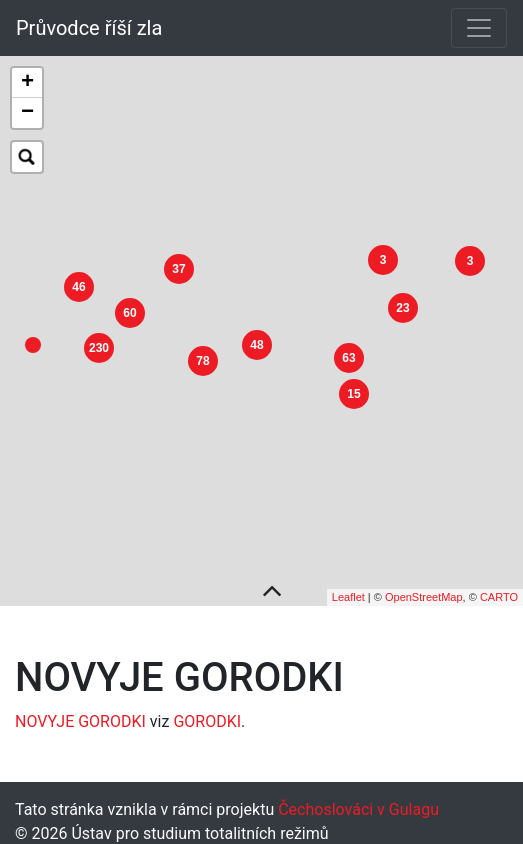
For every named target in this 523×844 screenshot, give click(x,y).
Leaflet (348, 586)
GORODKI (207, 709)
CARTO (499, 586)
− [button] (27, 113)
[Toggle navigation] (479, 28)
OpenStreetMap (424, 586)
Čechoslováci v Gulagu (356, 797)
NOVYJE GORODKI (80, 709)
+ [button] (27, 83)
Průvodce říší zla (89, 28)
